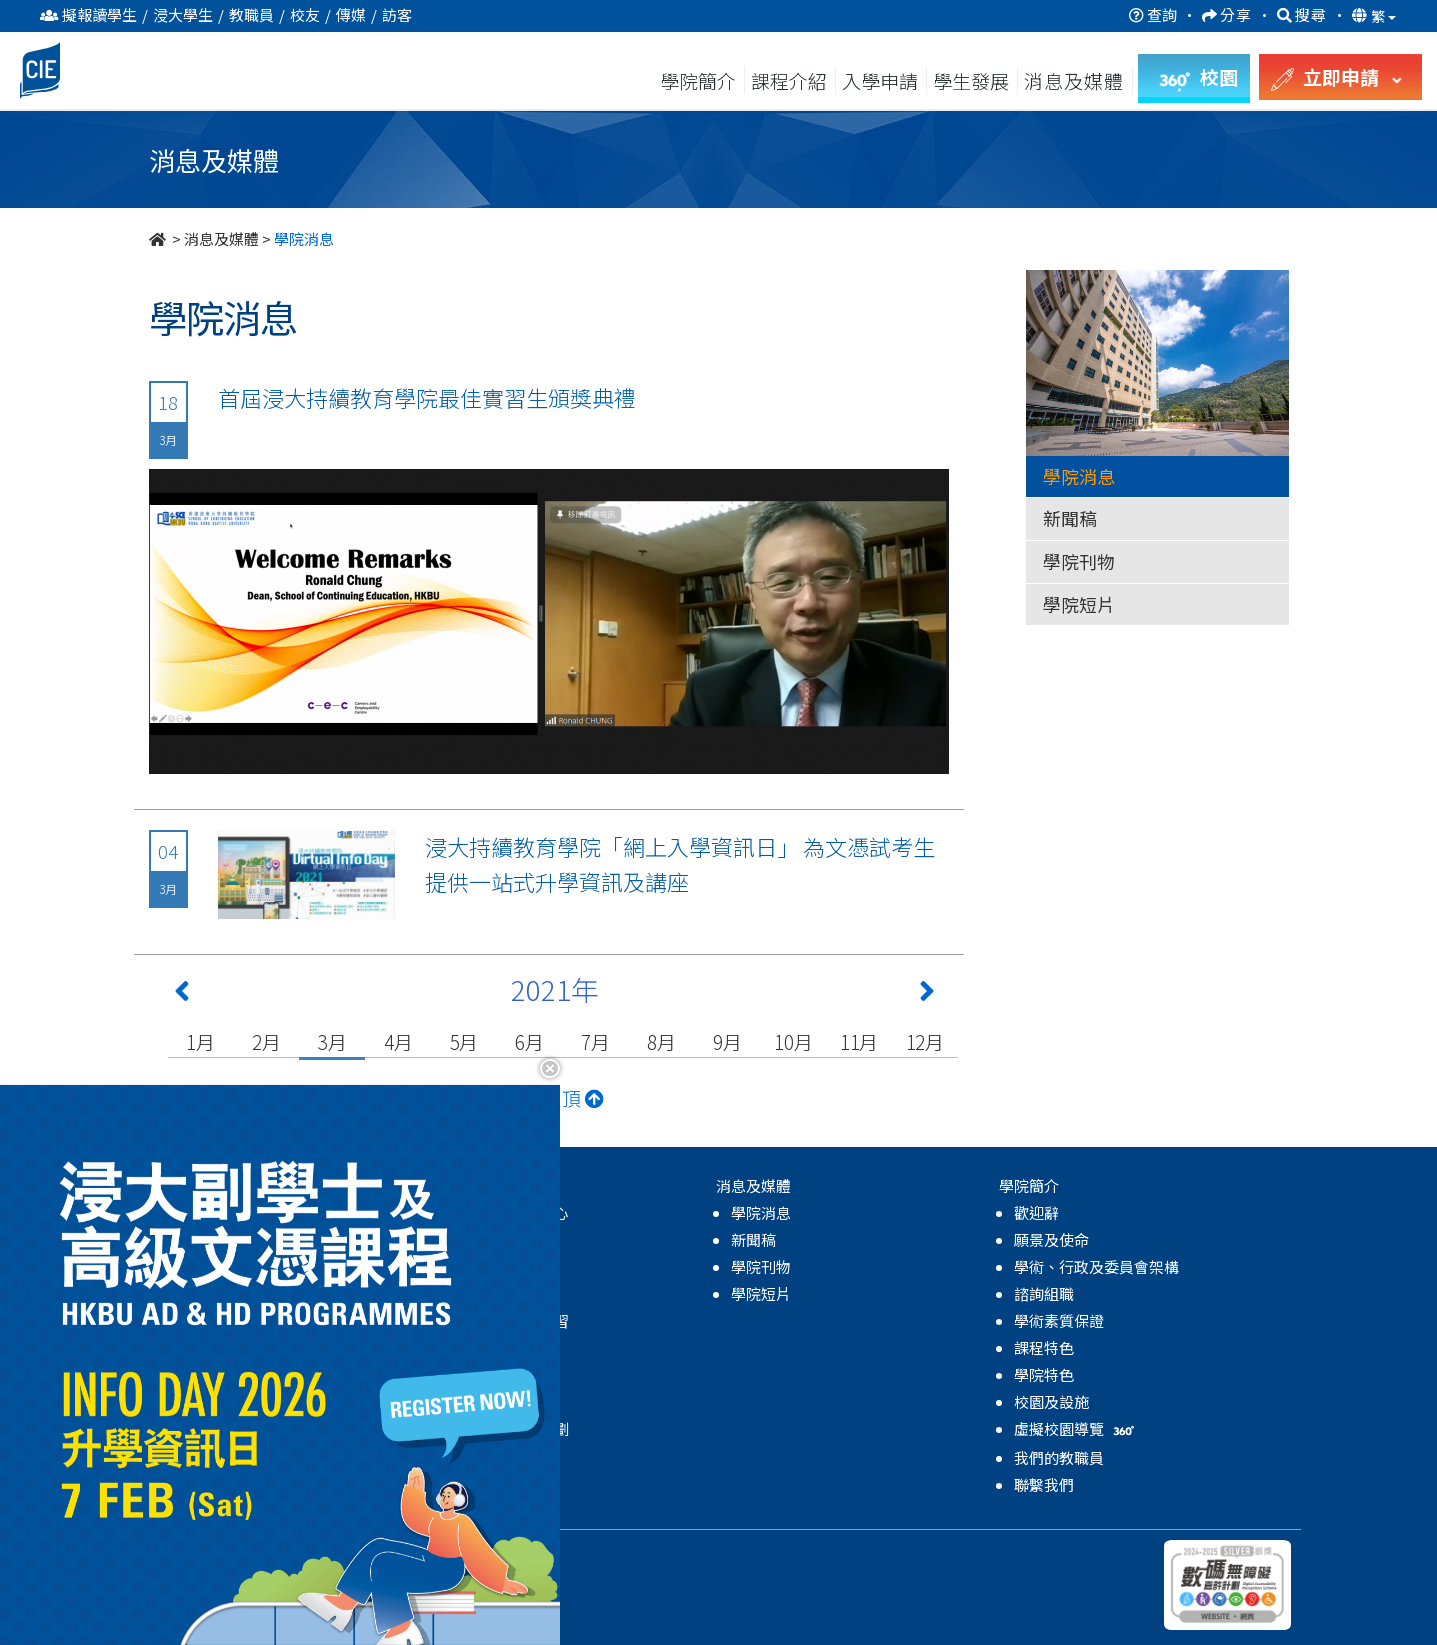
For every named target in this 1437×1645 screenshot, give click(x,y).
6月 (529, 1041)
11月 (859, 1041)
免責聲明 (433, 1553)
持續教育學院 (276, 1553)
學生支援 (479, 1266)
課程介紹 (791, 80)
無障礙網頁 (511, 1553)
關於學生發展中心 (509, 1212)
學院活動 (479, 1455)
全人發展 (479, 1293)
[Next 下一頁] (927, 995)
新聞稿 (1070, 518)
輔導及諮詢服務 (501, 1239)
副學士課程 (203, 1239)
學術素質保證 (1059, 1320)
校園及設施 (1051, 1401)
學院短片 (1079, 604)
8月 (661, 1041)
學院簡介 (698, 80)
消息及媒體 (221, 238)
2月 (266, 1041)
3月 (332, 1041)
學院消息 (1079, 476)
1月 (200, 1041)
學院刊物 (1079, 561)
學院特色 (1044, 1374)
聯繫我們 (1044, 1484)
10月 (793, 1041)
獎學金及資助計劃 (509, 1428)
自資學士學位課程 (226, 1266)
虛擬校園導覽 (1076, 1428)
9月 (727, 1041)
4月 (398, 1041)
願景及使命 (1051, 1239)
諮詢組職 (1044, 1293)
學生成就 (479, 1401)
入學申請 (880, 80)
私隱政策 (362, 1553)
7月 (595, 1041)
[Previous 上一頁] (182, 995)
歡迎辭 (1036, 1212)
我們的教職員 (1059, 1457)
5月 (464, 1041)
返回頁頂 (554, 1097)
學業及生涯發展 (501, 1347)
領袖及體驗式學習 (509, 1320)
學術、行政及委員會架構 (1096, 1266)
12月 (925, 1041)
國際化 (471, 1374)
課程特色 (1044, 1347)
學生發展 (971, 80)
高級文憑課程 (211, 1212)
